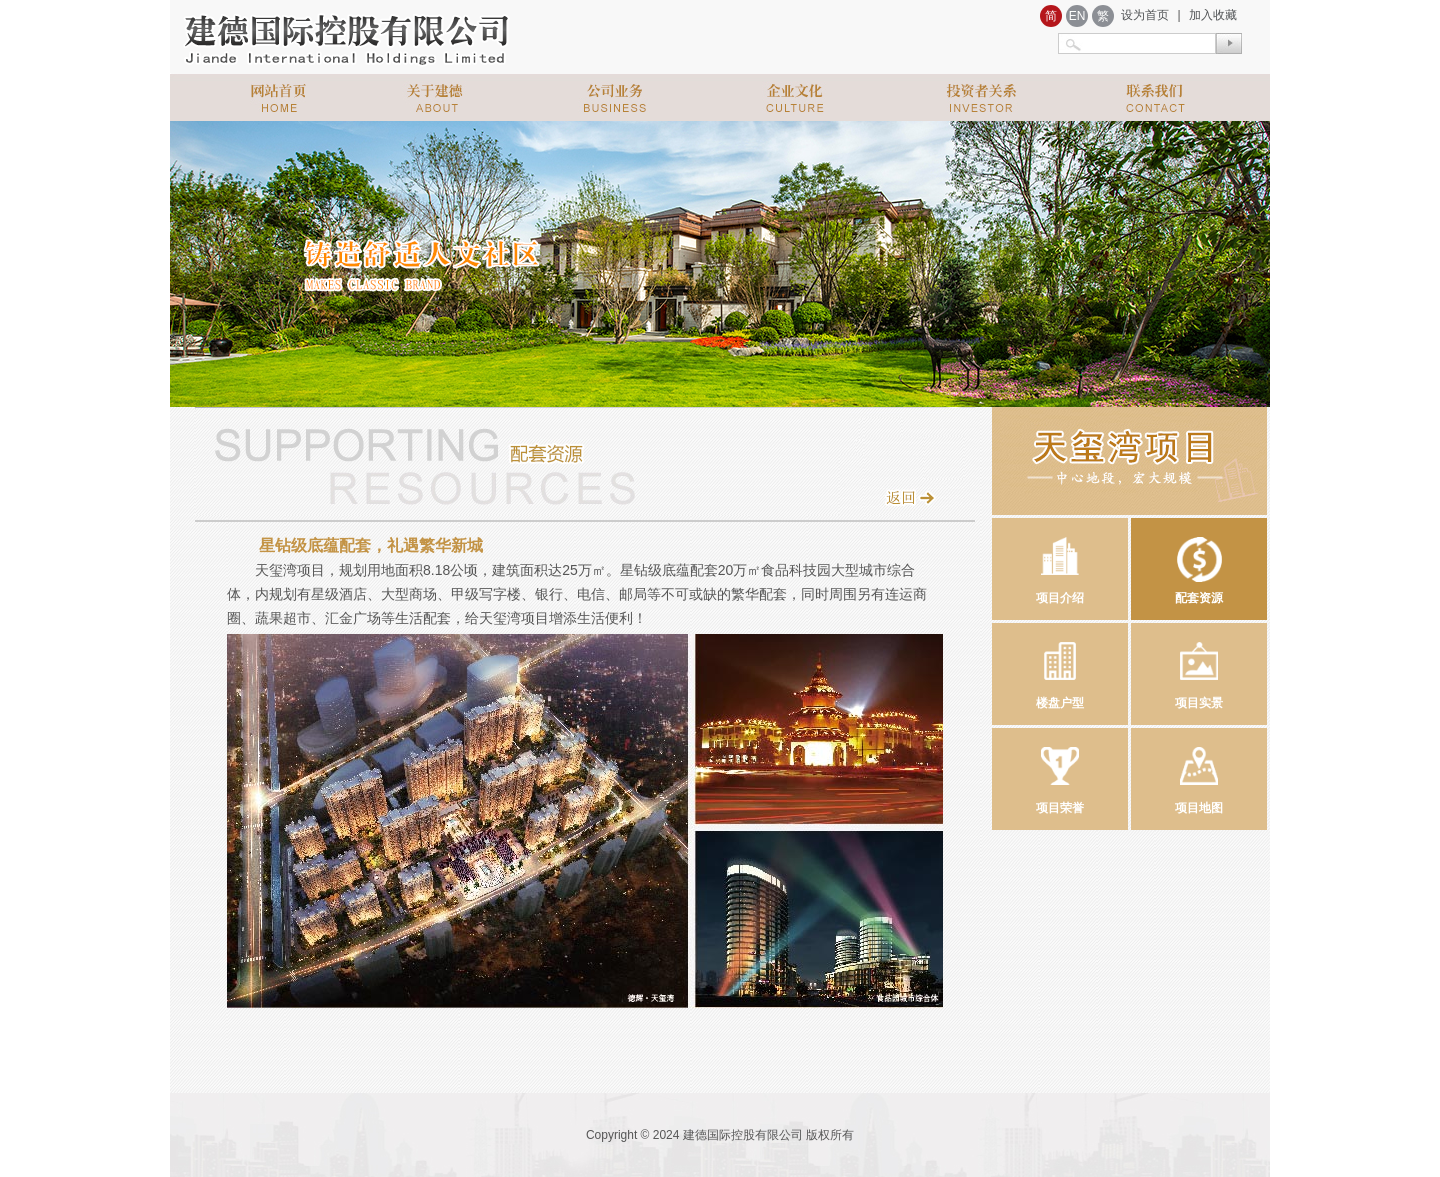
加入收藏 (1213, 15)
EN (1077, 16)
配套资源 (1199, 561)
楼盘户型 (1060, 666)
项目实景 (1199, 666)
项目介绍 (1060, 561)
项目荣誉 (1060, 771)
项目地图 (1199, 771)
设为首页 (1145, 15)
